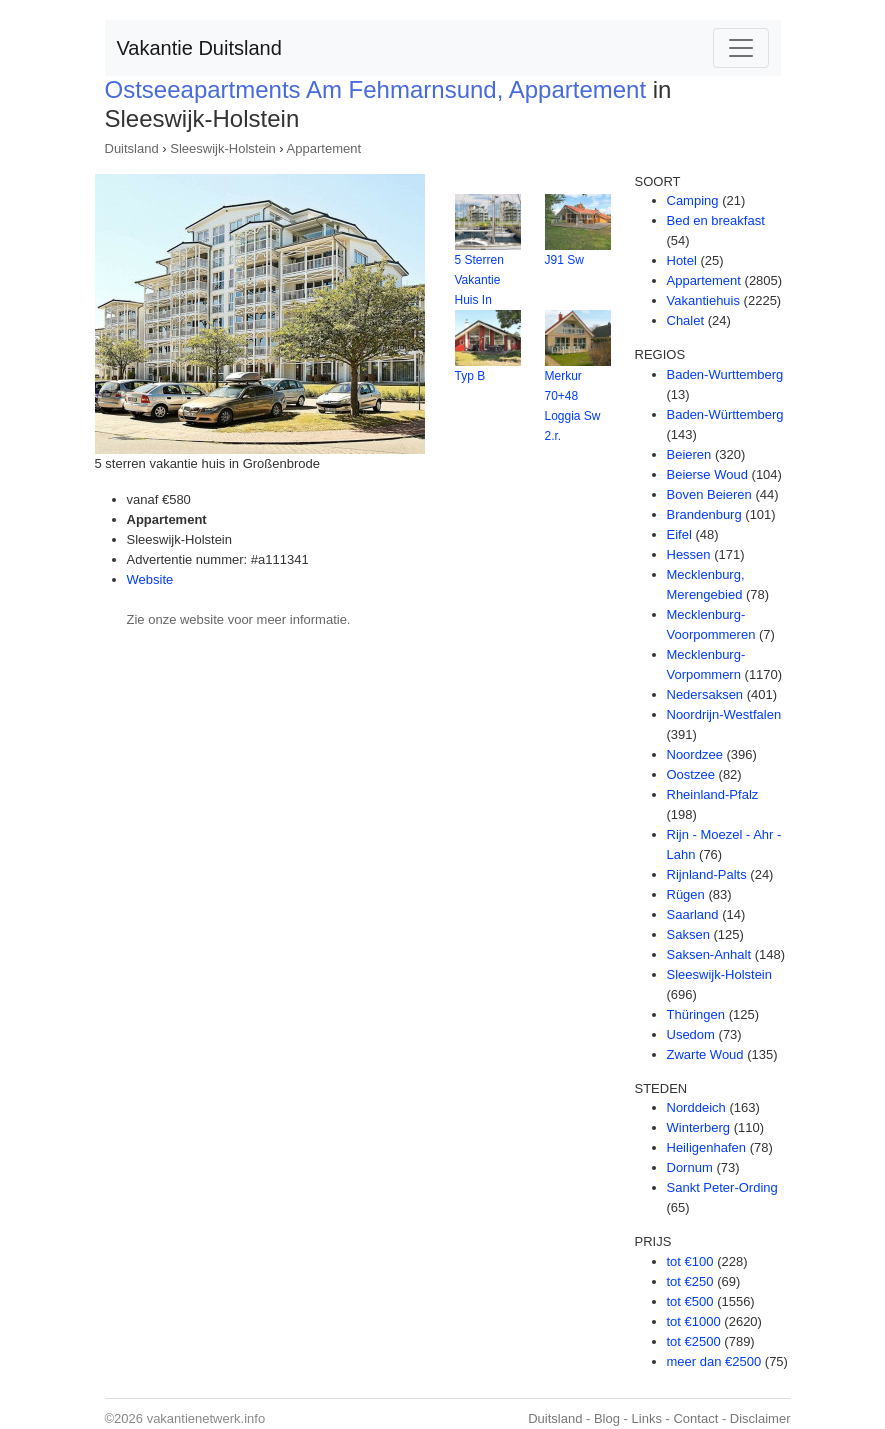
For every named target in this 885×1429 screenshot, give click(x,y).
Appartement (324, 148)
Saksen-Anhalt (709, 954)
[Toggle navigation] (741, 48)
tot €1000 (694, 1321)
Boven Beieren (709, 494)
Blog (607, 1418)
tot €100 (690, 1261)
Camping (693, 200)
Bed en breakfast (716, 220)
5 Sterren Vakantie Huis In (479, 280)
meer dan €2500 (714, 1361)
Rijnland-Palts (707, 874)
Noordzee (695, 754)
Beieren (689, 454)
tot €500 (690, 1301)
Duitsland (132, 148)
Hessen (689, 554)
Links (647, 1418)
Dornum (690, 1167)
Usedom (691, 1034)
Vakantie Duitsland (199, 48)
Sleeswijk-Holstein (222, 148)
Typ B (470, 376)
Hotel (682, 260)
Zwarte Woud (705, 1054)
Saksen (688, 934)
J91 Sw (564, 260)
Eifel (679, 534)
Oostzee (691, 774)
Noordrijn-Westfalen (724, 714)
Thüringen (696, 1014)
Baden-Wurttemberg (725, 374)
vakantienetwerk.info (206, 1418)
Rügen (686, 894)
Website (150, 579)
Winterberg (699, 1127)
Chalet (686, 320)
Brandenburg (704, 514)
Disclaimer (760, 1418)
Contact (695, 1418)
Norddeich (696, 1107)
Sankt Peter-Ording (722, 1187)
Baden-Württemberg (725, 414)
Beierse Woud (707, 474)
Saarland (693, 914)
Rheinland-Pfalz (713, 794)
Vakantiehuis (703, 300)
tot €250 (690, 1281)
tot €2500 (694, 1341)
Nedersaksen (705, 694)
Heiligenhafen (707, 1147)
